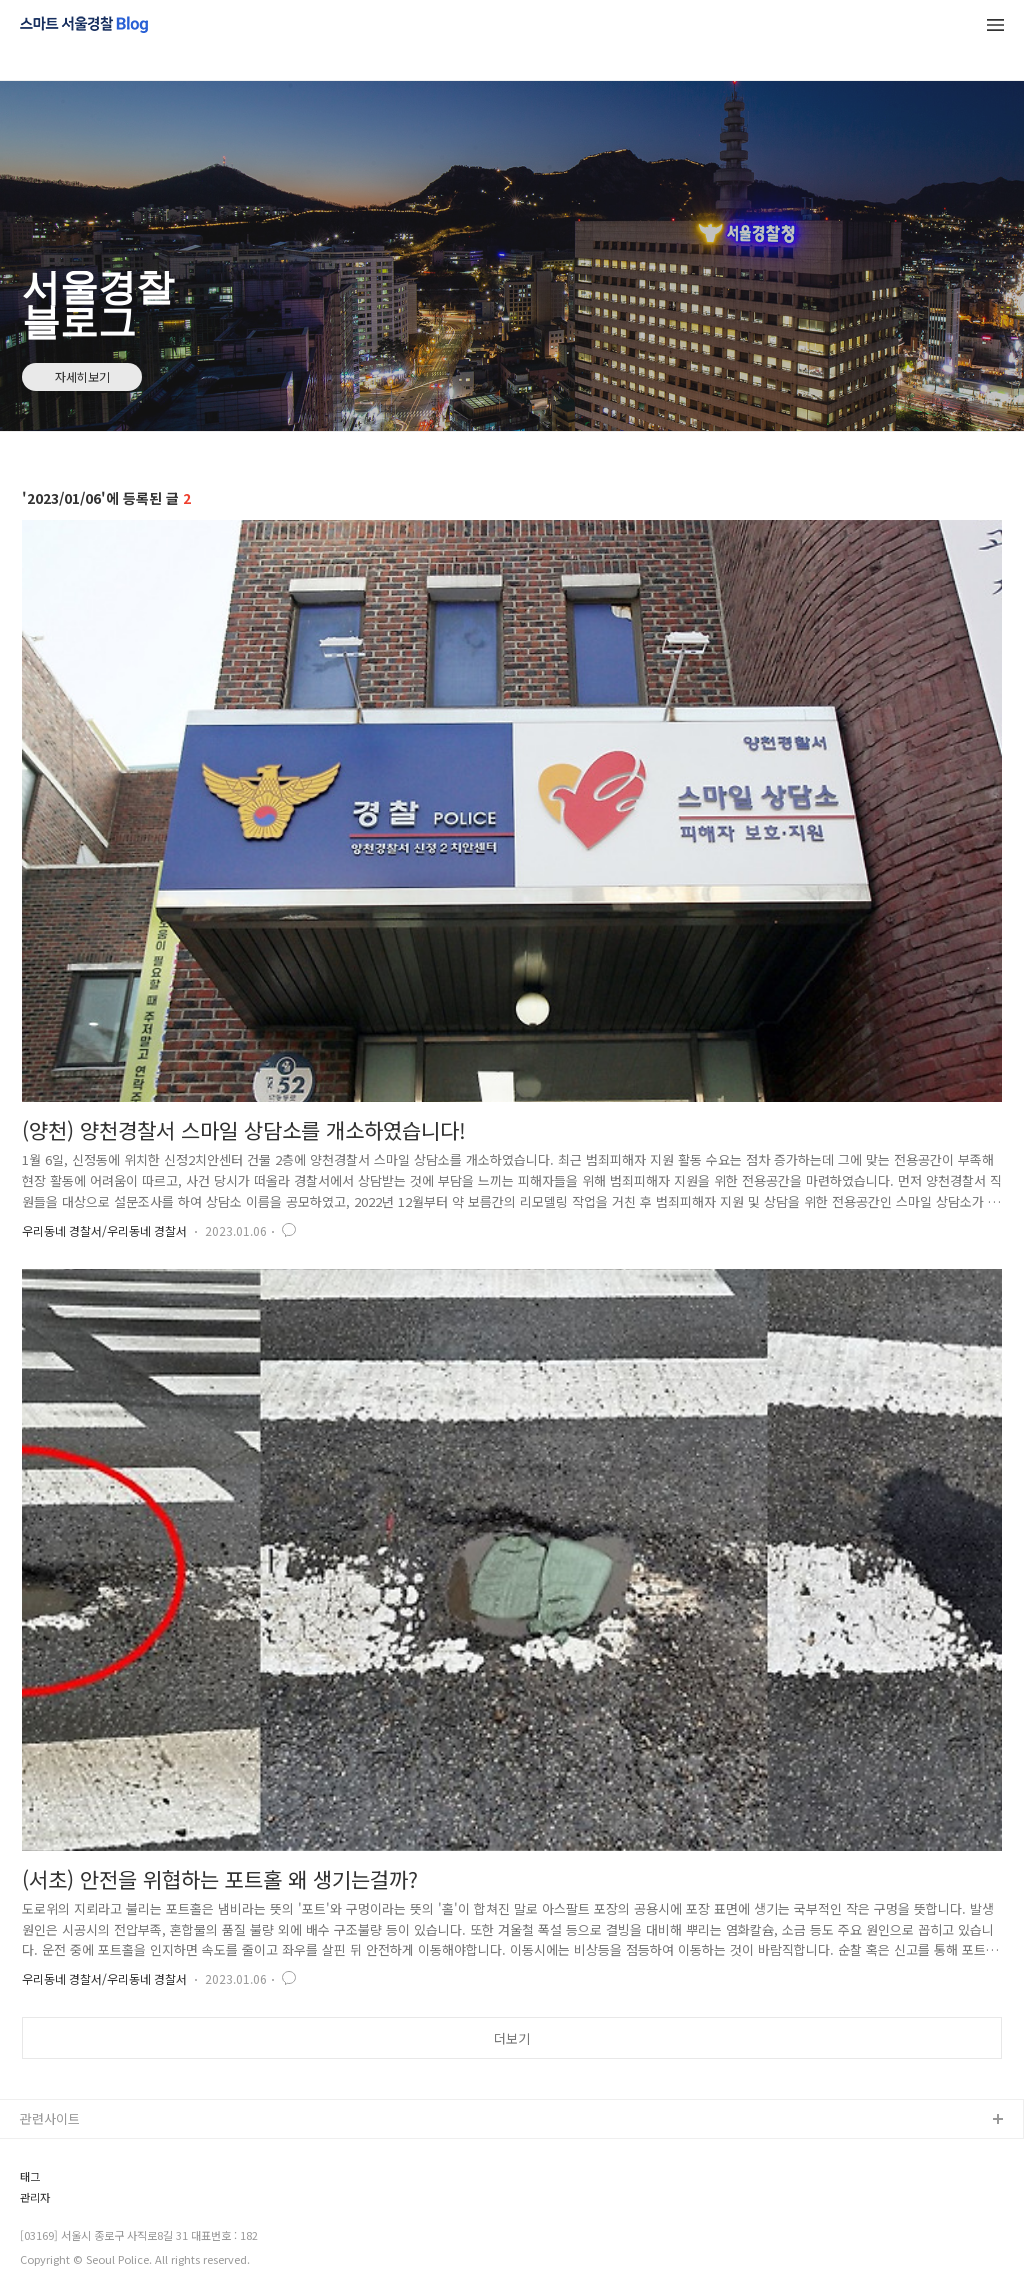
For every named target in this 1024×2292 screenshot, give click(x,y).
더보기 (512, 2038)
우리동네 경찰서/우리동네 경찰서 (104, 1230)
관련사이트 (50, 2118)
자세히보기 (82, 376)
